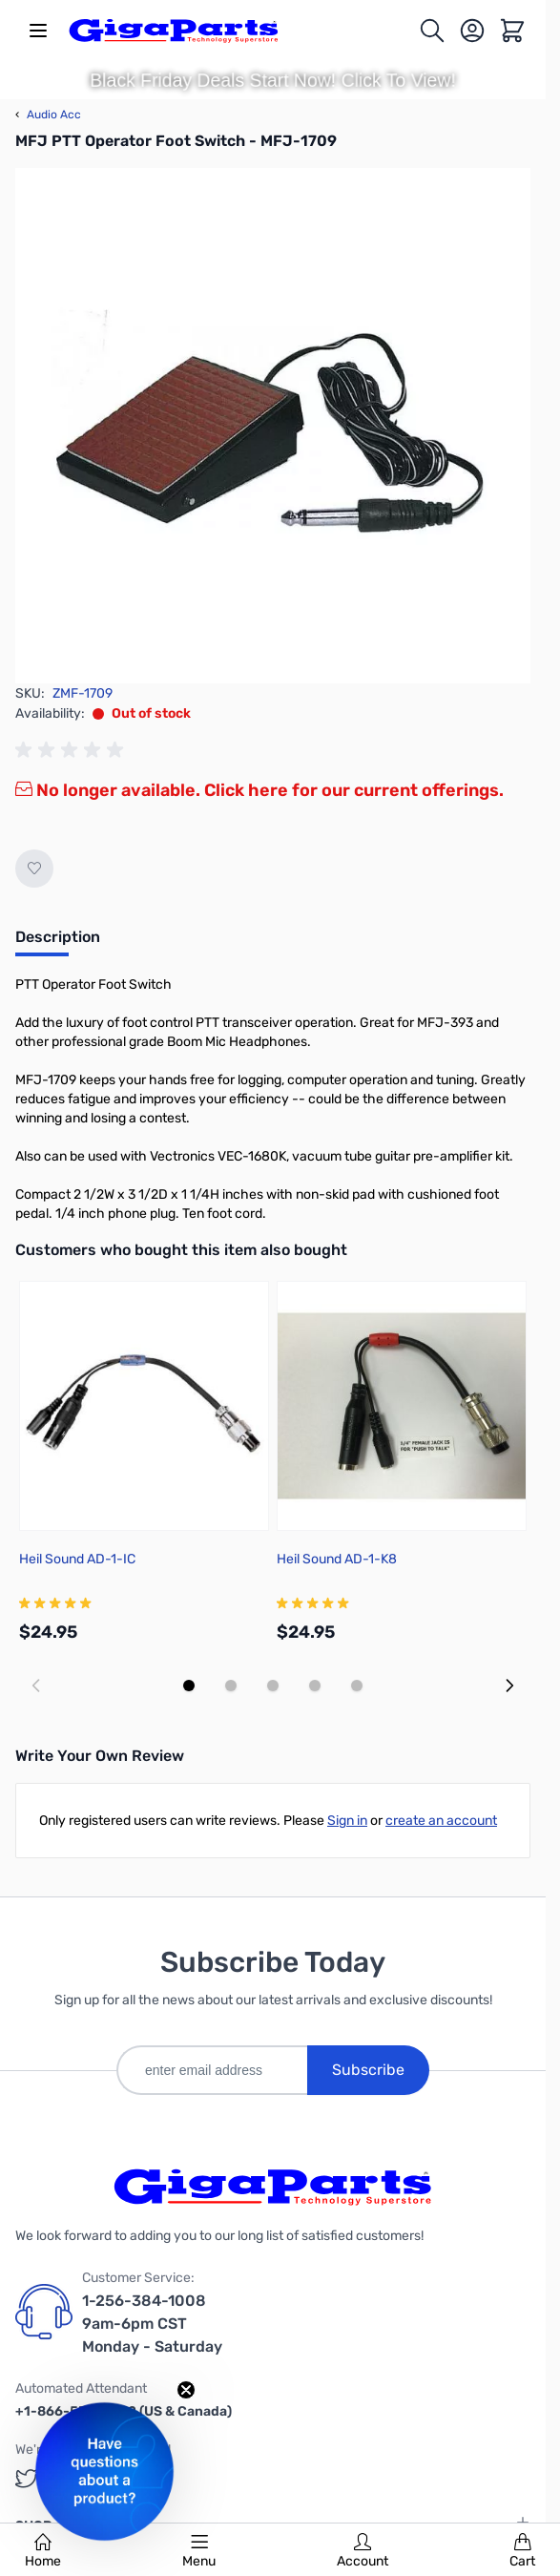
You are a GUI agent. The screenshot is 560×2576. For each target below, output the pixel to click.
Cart (522, 2551)
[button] (104, 2471)
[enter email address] (211, 2070)
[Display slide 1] (189, 1686)
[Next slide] (509, 1686)
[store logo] (174, 30)
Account (362, 2551)
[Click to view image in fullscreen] (272, 425)
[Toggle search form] (432, 30)
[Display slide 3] (273, 1686)
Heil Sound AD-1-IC (77, 1559)
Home (43, 2551)
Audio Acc (48, 114)
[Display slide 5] (357, 1686)
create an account (441, 1820)
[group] (72, 750)
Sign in (347, 1820)
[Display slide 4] (315, 1686)
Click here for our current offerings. (354, 790)
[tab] (57, 943)
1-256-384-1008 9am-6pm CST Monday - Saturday (152, 2324)
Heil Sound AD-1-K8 (337, 1559)
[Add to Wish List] (34, 868)
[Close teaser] (186, 2389)
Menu (199, 2551)
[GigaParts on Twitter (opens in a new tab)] (26, 2478)
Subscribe (368, 2070)
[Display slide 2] (231, 1686)
